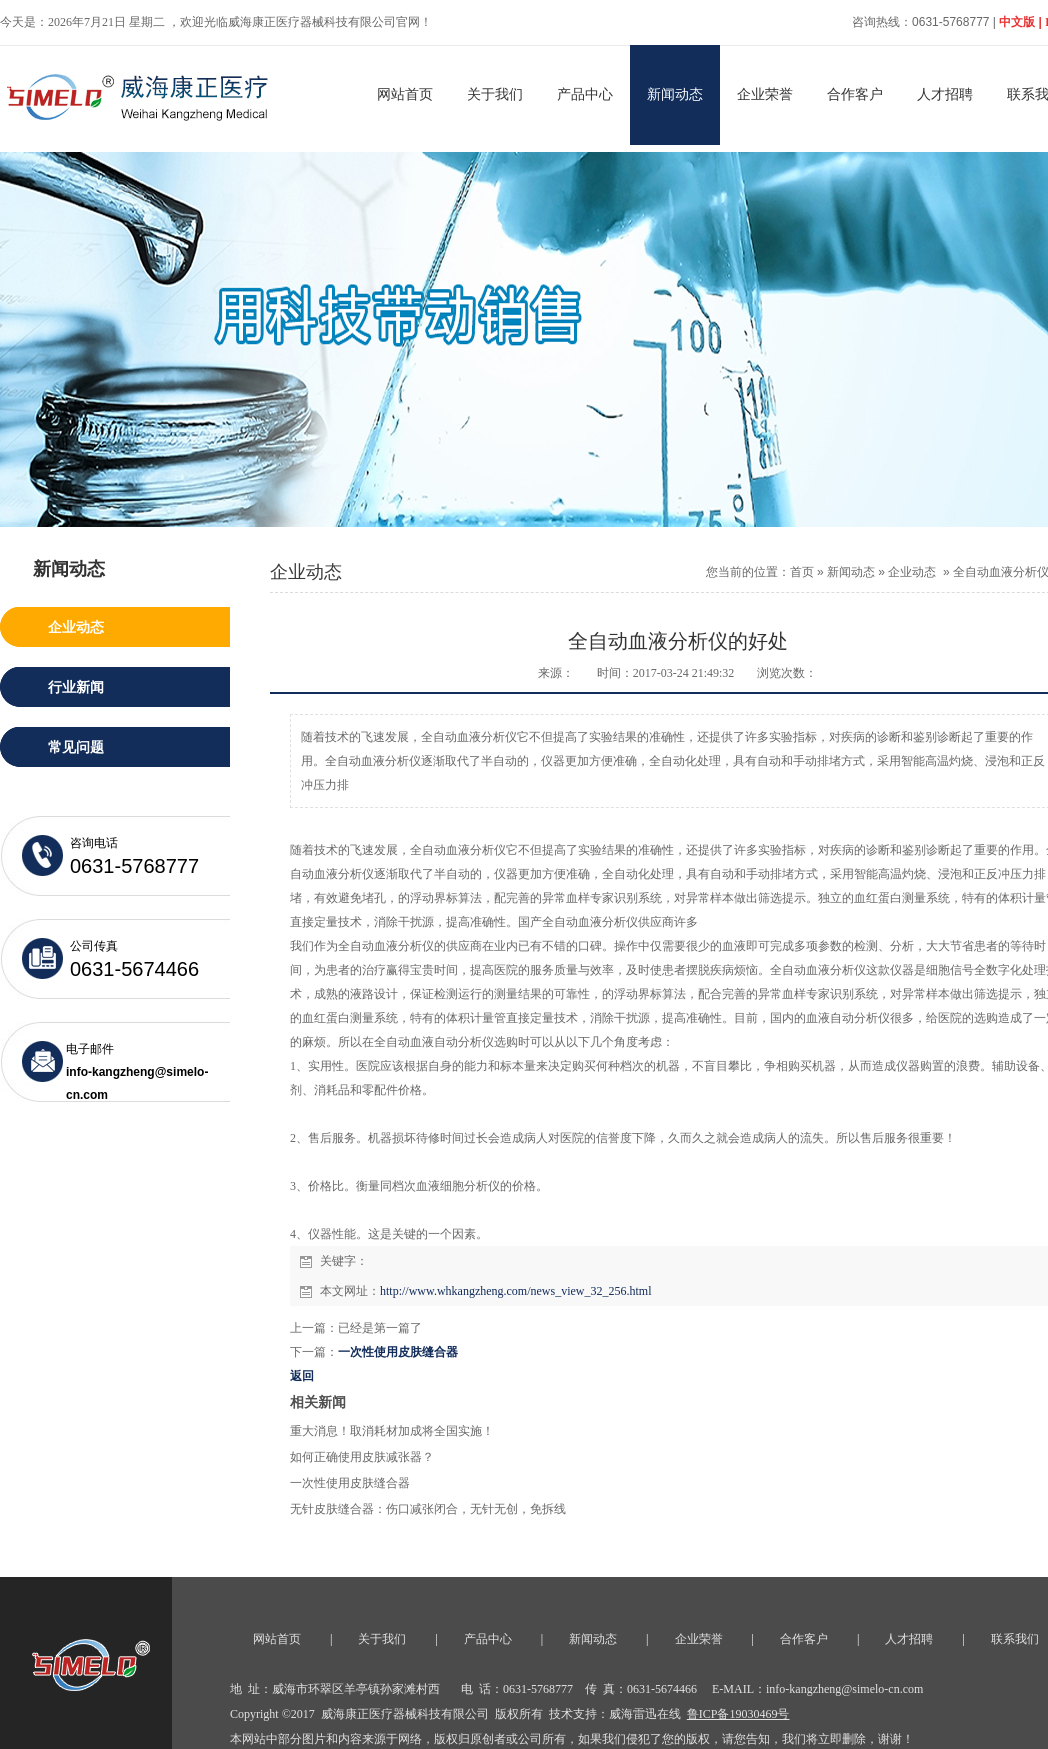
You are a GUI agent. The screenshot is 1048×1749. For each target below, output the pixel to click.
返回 (302, 1376)
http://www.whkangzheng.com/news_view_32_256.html (516, 1291)
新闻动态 (675, 94)
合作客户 (855, 94)
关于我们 (495, 94)
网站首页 (405, 94)
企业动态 (912, 572)
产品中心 (585, 94)
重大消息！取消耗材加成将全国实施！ (392, 1431)
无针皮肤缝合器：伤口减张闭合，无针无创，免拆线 (428, 1509)
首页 (802, 572)
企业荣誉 (765, 94)
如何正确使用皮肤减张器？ (362, 1457)
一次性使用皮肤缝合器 (398, 1352)
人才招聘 (945, 94)
